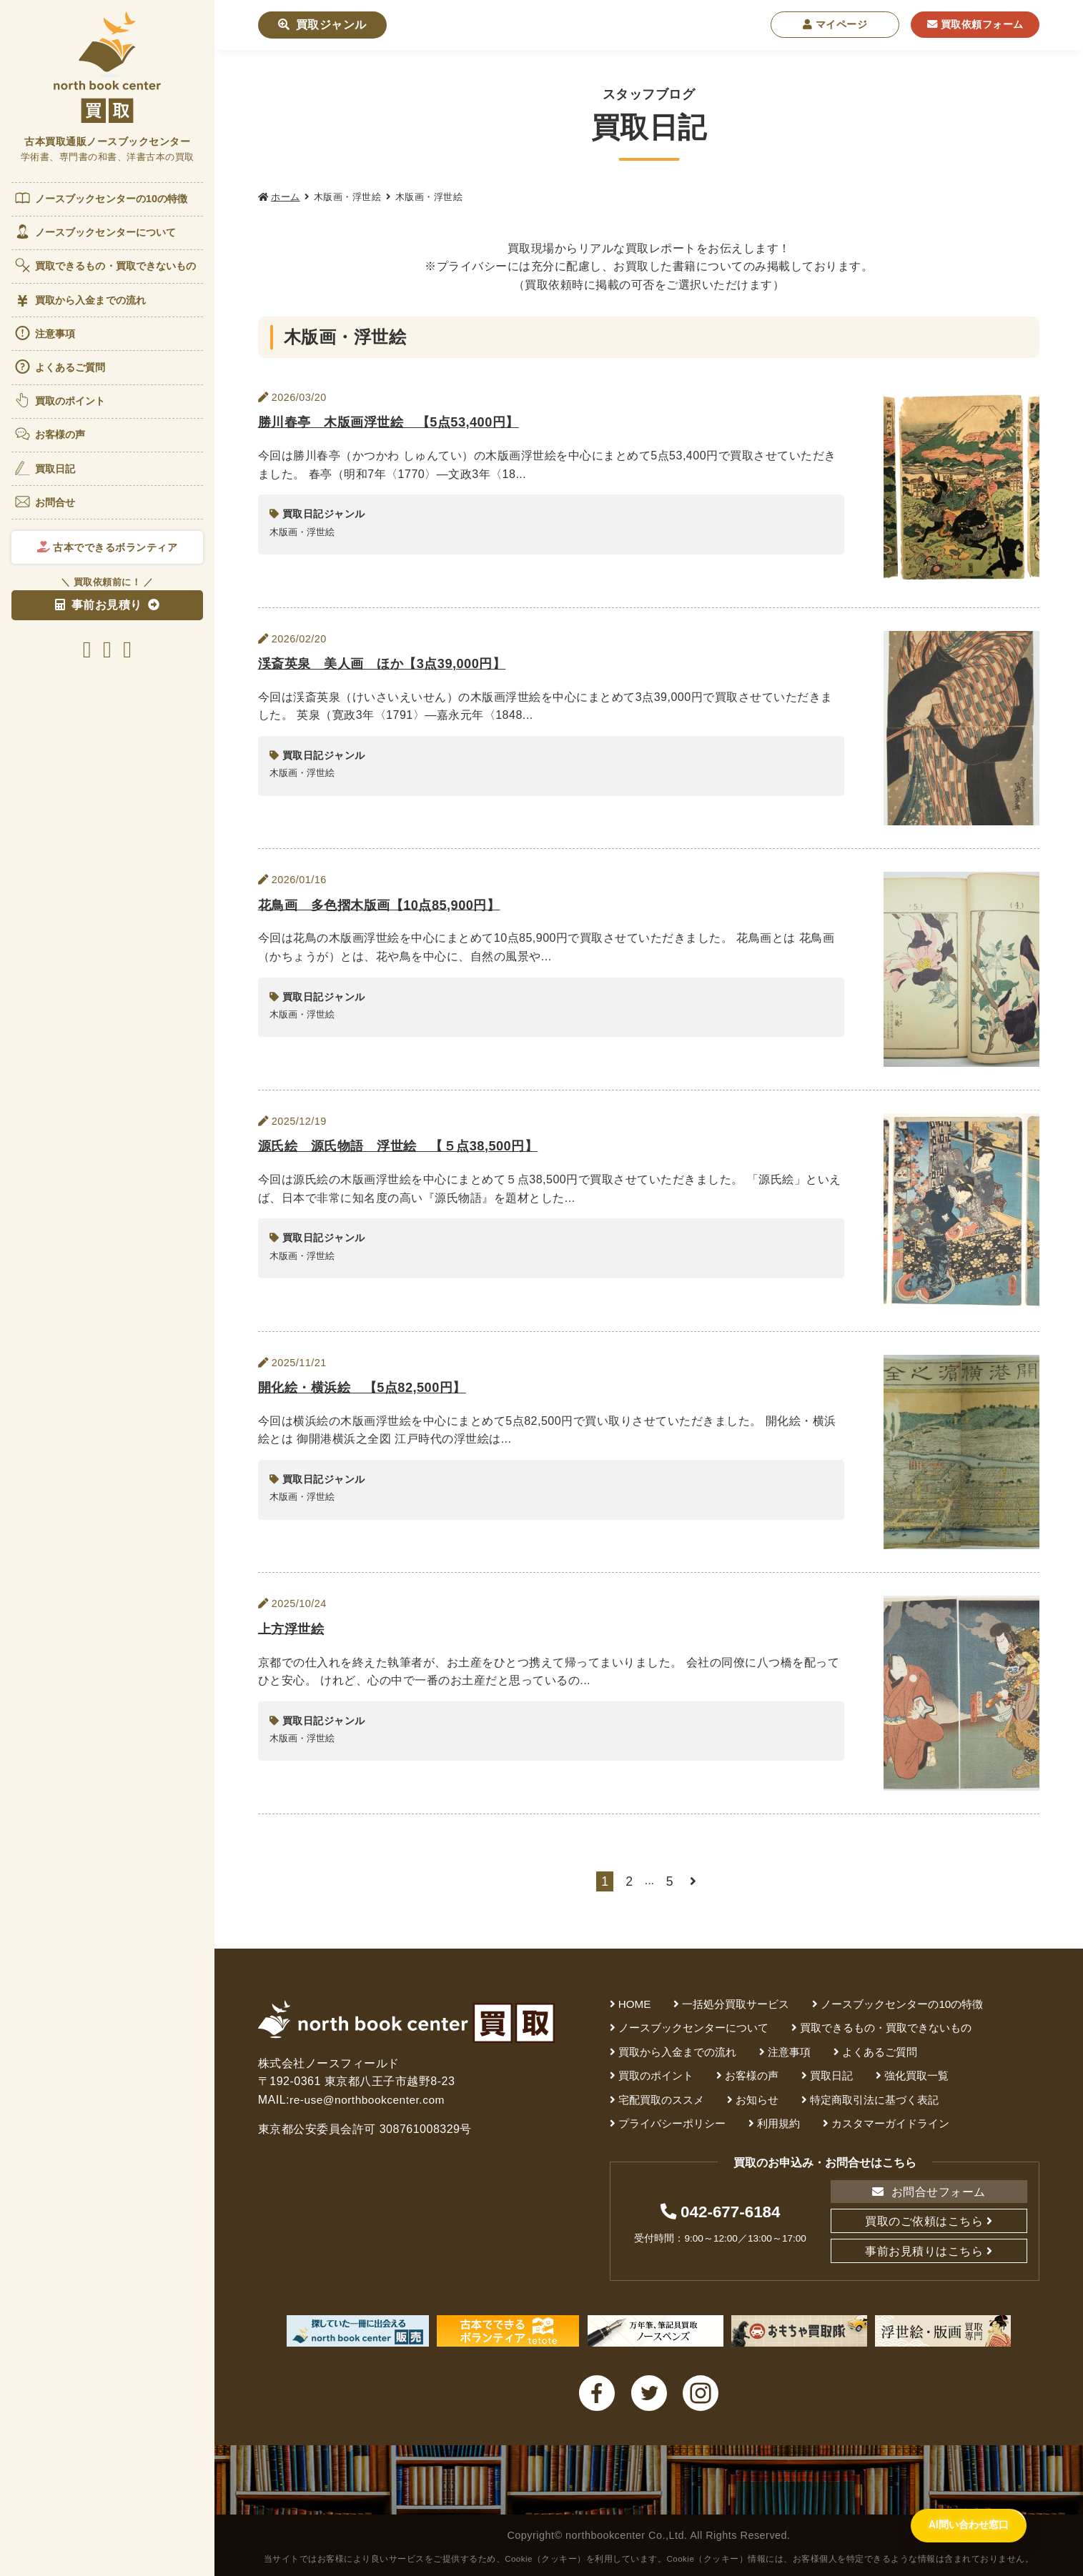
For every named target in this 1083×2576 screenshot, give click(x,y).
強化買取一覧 (916, 2075)
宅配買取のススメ (661, 2100)
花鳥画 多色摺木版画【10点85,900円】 (385, 904)
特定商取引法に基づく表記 (874, 2100)
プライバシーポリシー (672, 2123)
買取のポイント (60, 400)
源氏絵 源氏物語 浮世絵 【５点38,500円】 (405, 1145)
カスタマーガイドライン (890, 2123)
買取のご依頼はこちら (924, 2221)
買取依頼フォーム (975, 24)
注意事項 (44, 333)
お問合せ (44, 501)
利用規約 (778, 2123)
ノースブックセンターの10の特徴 (101, 198)
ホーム (285, 197)
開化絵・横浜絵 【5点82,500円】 (368, 1386)
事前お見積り (98, 605)
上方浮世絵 (293, 1628)
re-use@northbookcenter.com (370, 2100)
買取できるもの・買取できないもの (105, 265)
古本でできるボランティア (107, 547)
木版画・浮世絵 (302, 532)
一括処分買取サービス (735, 2004)
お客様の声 (50, 434)
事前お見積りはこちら (924, 2251)
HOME (634, 2004)
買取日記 (44, 468)
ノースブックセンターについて (95, 231)
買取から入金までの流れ (80, 300)
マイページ (835, 24)
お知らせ (757, 2100)
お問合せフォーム (928, 2192)
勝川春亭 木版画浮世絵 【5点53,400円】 (395, 421)
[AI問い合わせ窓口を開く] (957, 2543)
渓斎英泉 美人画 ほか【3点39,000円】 (388, 662)
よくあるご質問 (60, 366)
